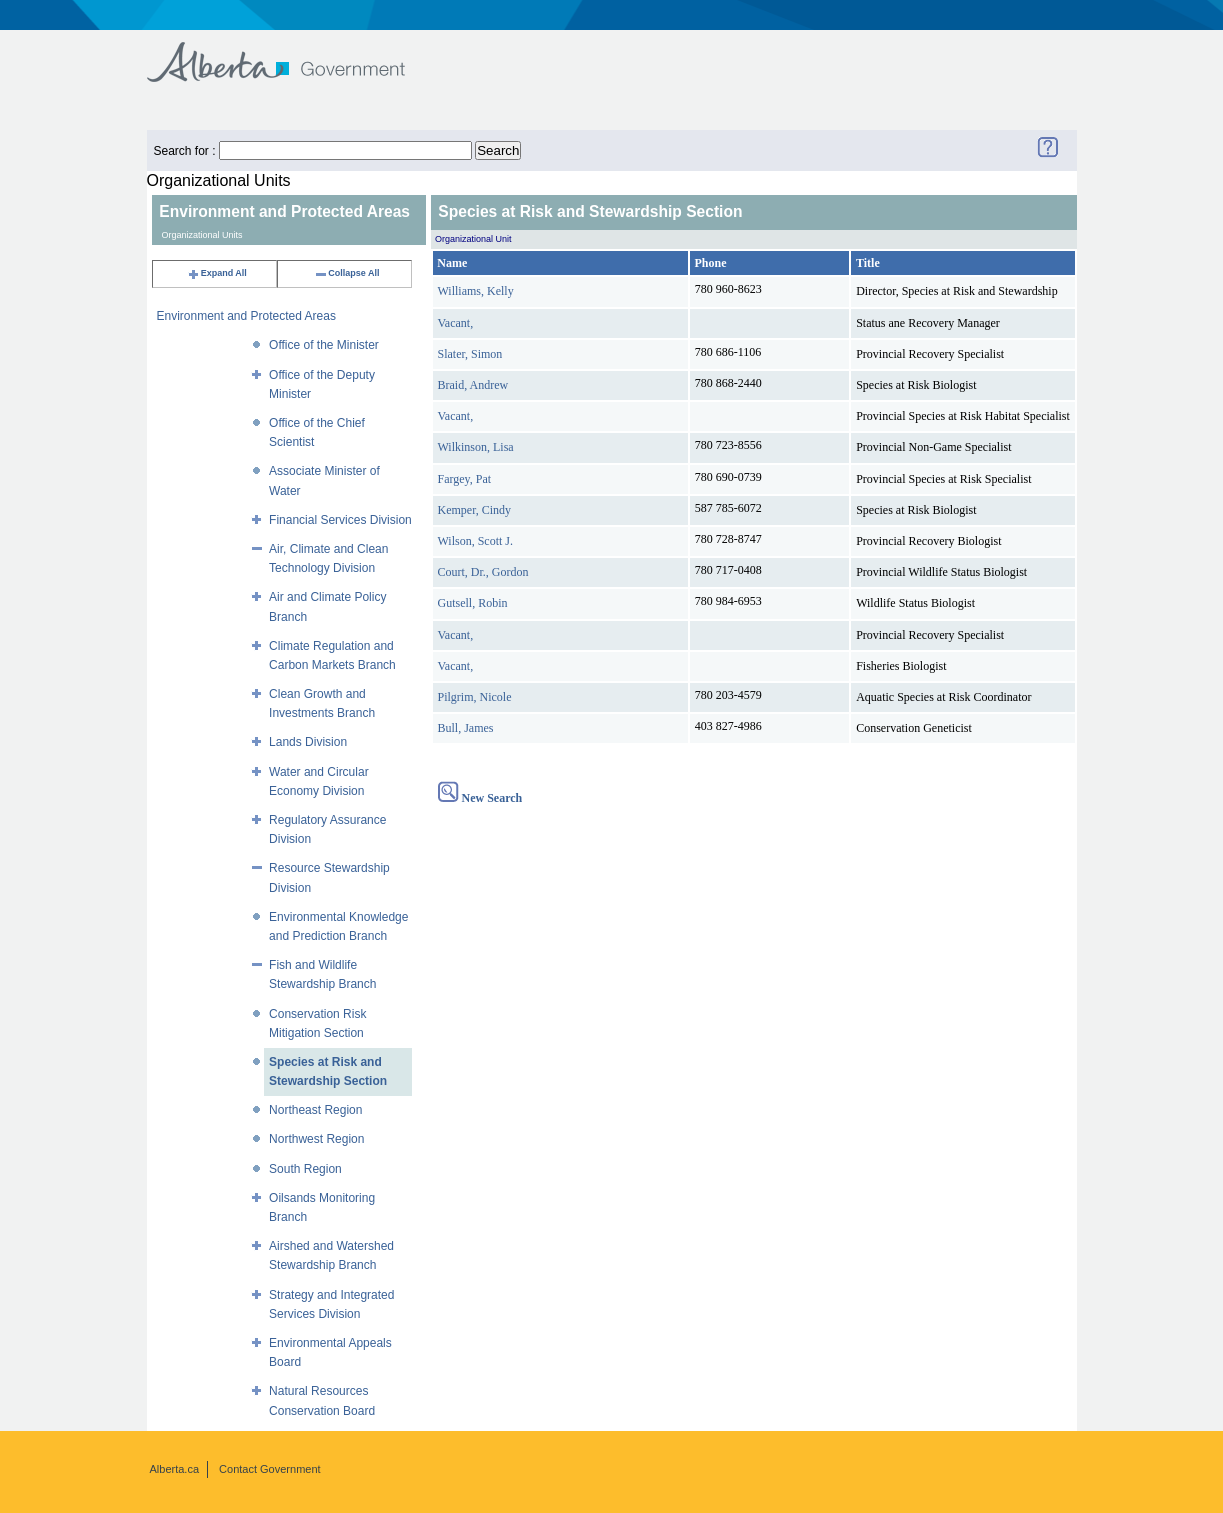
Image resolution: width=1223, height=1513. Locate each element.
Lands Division (308, 742)
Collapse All (346, 273)
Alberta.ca (175, 1469)
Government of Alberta (292, 52)
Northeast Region (315, 1110)
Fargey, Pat (465, 479)
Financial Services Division (340, 520)
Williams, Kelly (476, 291)
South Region (305, 1169)
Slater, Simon (470, 354)
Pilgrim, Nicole (475, 697)
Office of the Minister (324, 345)
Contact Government (270, 1469)
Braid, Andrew (473, 385)
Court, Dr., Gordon (483, 572)
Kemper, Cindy (475, 510)
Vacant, (456, 323)
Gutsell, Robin (473, 603)
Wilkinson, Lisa (476, 447)
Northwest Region (316, 1139)
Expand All (217, 273)
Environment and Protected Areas (246, 316)
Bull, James (466, 728)
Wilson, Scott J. (476, 541)
